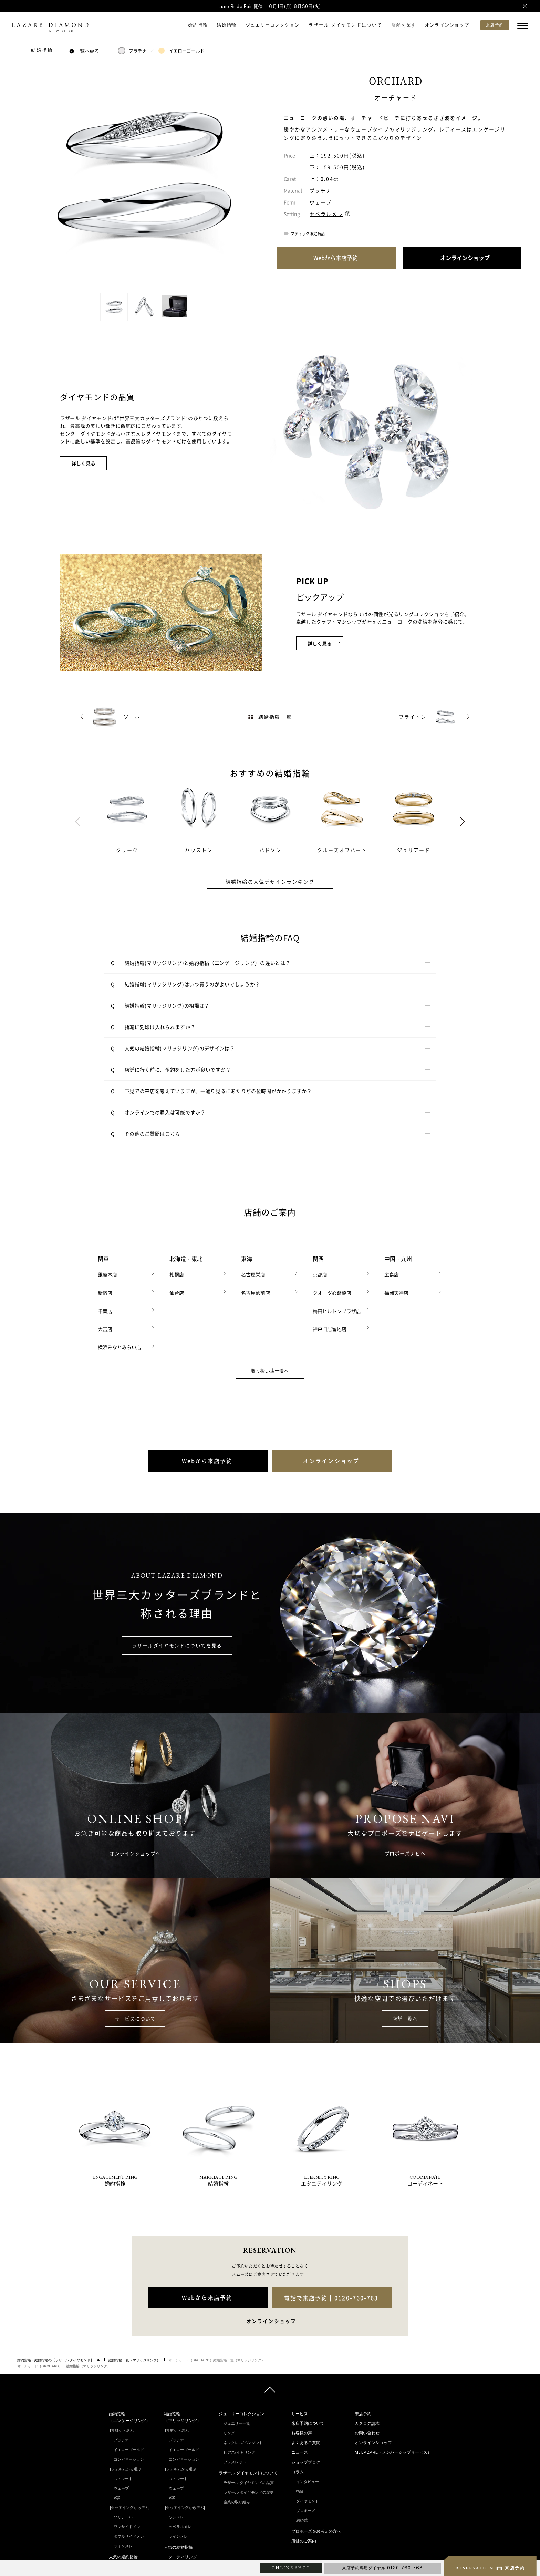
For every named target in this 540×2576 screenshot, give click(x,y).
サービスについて (135, 2017)
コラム (297, 2470)
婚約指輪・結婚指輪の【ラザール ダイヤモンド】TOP (58, 2359)
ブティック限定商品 (308, 234)
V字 (117, 2497)
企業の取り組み (237, 2501)
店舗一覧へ (405, 2017)
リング (229, 2432)
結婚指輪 (226, 25)
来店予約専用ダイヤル (382, 2567)
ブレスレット (235, 2461)
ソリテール (123, 2516)
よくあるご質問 (305, 2441)
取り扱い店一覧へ (270, 1370)
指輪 (300, 2490)
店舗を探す (403, 25)
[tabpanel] (135, 818)
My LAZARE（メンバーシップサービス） (393, 2451)
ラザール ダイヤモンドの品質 (249, 2482)
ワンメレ (176, 2516)
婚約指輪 (198, 25)
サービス (299, 2412)
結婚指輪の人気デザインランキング (270, 881)
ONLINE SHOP (290, 2567)
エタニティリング (180, 2556)
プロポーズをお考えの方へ (316, 2530)
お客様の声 (301, 2432)
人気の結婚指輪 (178, 2546)
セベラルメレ (326, 213)
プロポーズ (305, 2509)
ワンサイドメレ (127, 2526)
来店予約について (307, 2422)
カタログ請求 (367, 2422)
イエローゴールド (181, 50)
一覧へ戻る (85, 50)
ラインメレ (123, 2545)
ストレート (123, 2477)
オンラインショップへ (135, 1852)
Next (462, 821)
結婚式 (302, 2519)
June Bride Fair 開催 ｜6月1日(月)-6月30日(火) (270, 6)
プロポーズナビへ (405, 1852)
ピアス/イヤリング (239, 2451)
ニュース (299, 2451)
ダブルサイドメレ (129, 2535)
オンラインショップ (447, 25)
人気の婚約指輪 (123, 2556)
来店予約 (363, 2412)
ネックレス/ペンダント (243, 2441)
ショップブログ (305, 2461)
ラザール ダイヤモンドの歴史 (249, 2491)
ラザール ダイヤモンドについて (345, 25)
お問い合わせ (367, 2432)
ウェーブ (321, 202)
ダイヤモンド (307, 2500)
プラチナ (132, 50)
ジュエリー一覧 (237, 2422)
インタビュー (307, 2481)
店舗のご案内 (303, 2539)
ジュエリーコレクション (273, 25)
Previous (77, 821)
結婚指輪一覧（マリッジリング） (134, 2359)
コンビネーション (129, 2458)
